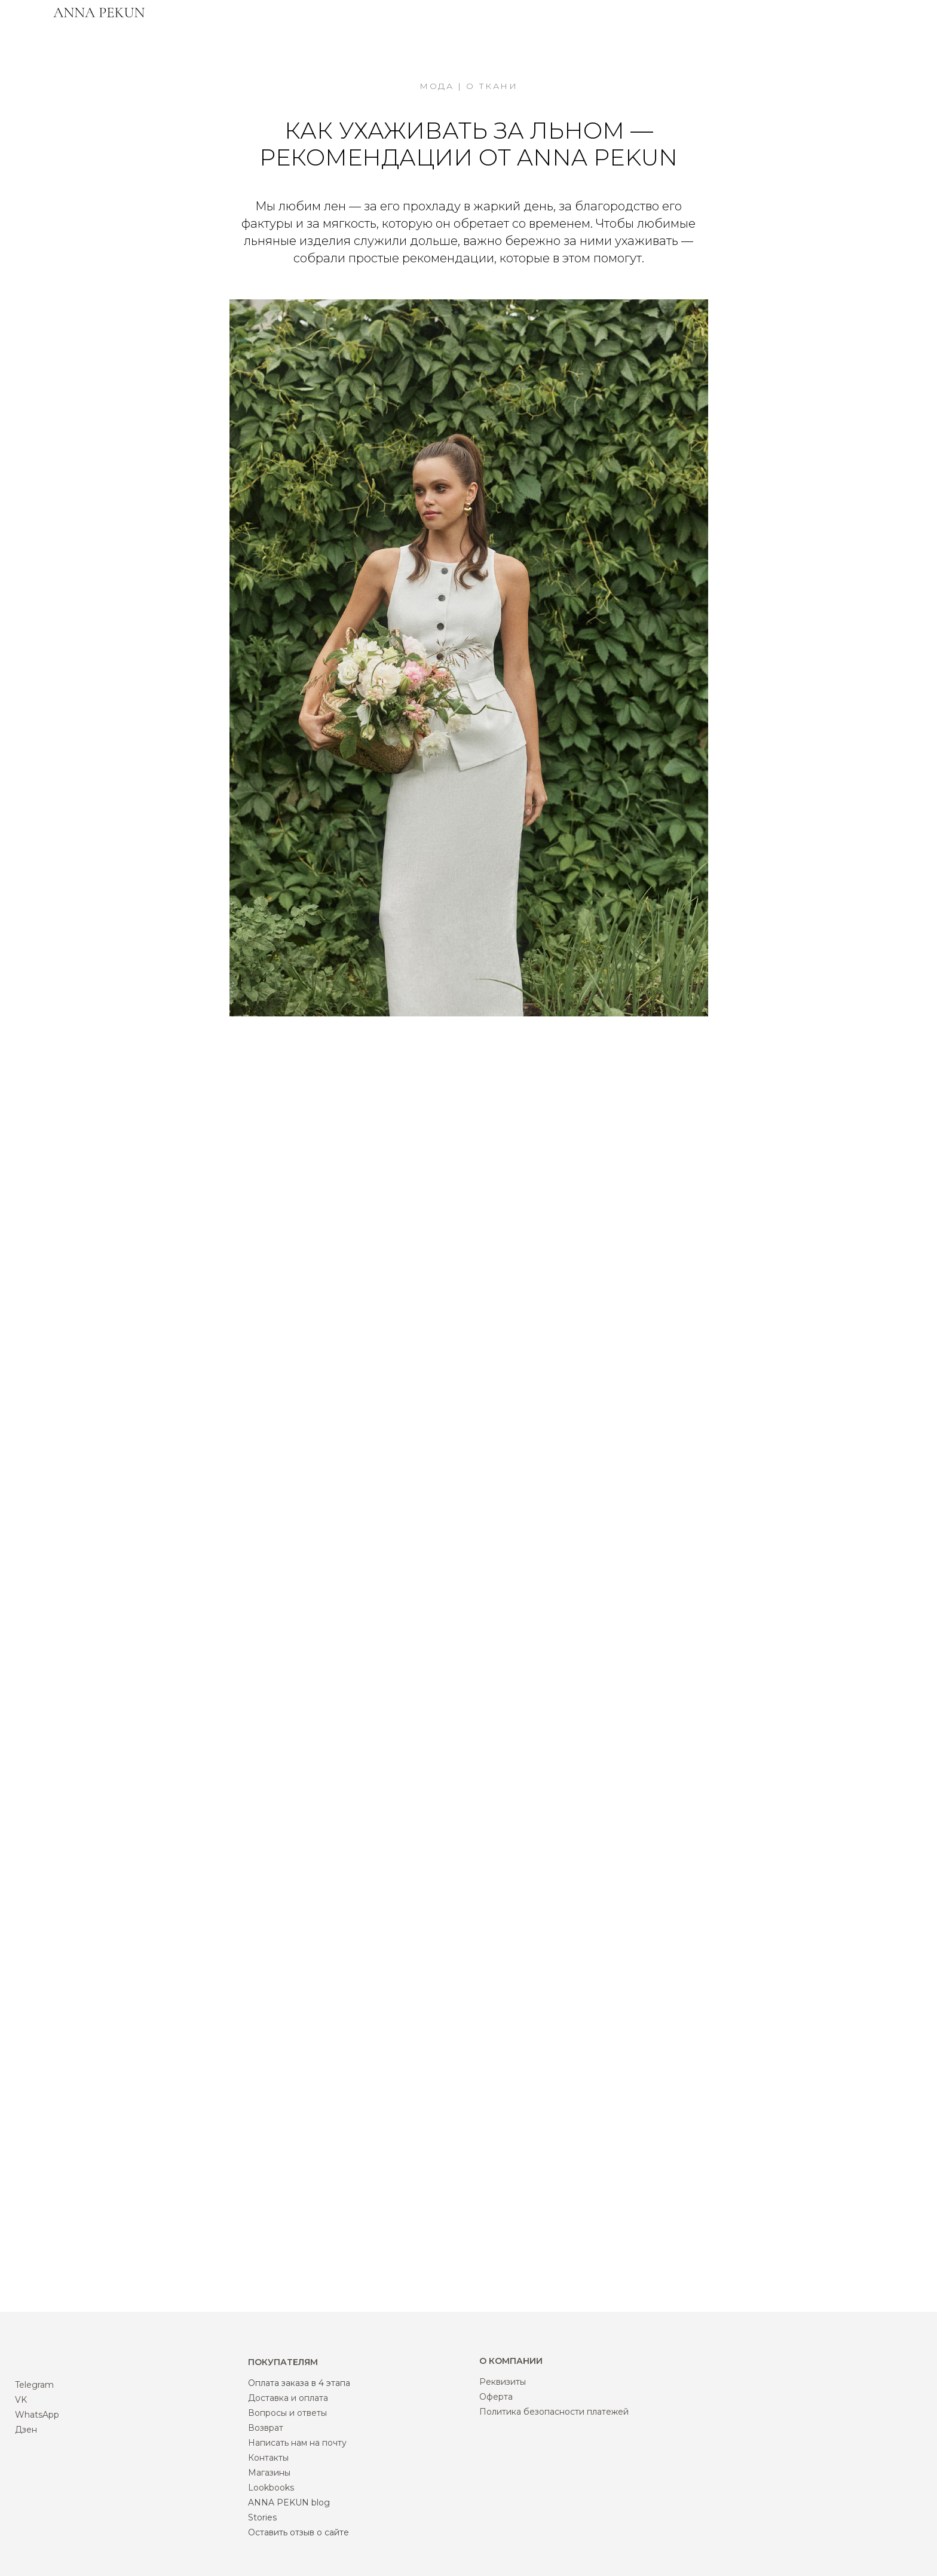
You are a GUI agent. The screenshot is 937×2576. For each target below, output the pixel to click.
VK (21, 2399)
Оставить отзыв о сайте (298, 2532)
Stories (262, 2517)
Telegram (34, 2384)
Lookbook (269, 2487)
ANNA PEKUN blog (289, 2502)
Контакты (268, 2457)
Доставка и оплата (288, 2398)
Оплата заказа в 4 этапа (299, 2383)
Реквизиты (502, 2381)
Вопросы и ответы (287, 2412)
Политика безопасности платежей (554, 2411)
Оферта (496, 2396)
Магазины (269, 2472)
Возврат (265, 2427)
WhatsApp (37, 2414)
